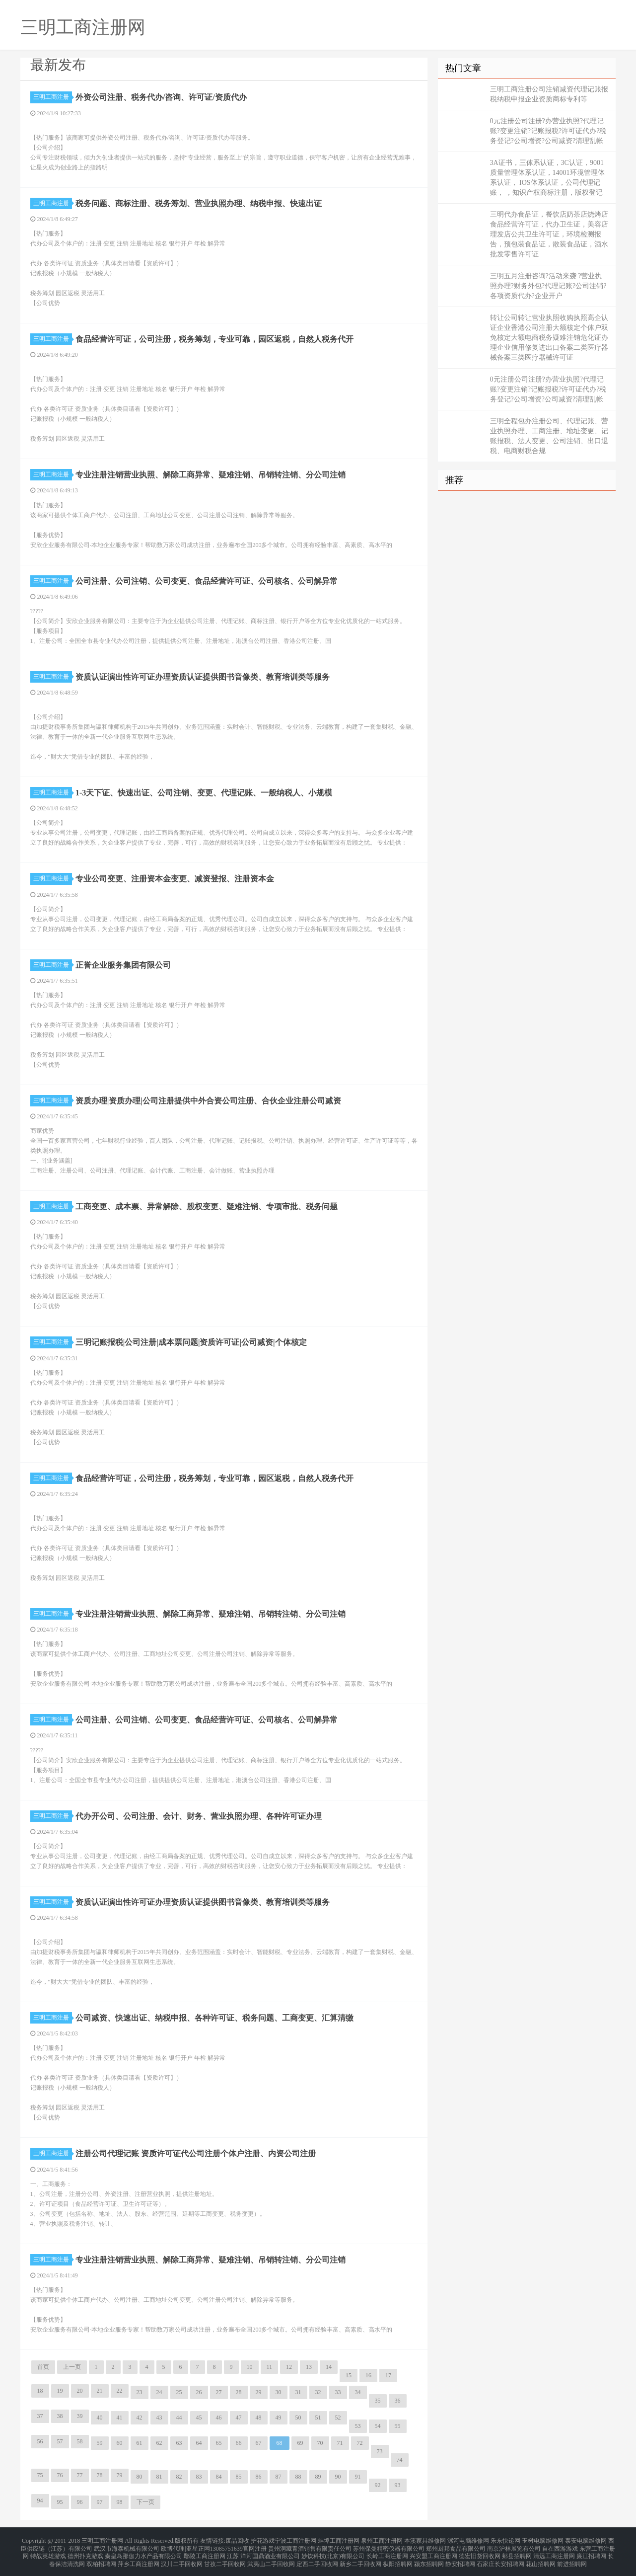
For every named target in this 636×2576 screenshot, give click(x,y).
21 (100, 2390)
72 (360, 2442)
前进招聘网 (572, 2558)
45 (199, 2417)
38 (60, 2416)
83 (199, 2476)
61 (139, 2442)
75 (40, 2475)
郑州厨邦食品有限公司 (456, 2546)
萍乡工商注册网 (138, 2558)
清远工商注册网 (554, 2552)
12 (289, 2366)
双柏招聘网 (101, 2558)
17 (388, 2375)
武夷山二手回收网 (271, 2558)
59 (100, 2442)
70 (320, 2442)
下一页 (145, 2501)
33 (338, 2392)
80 (139, 2476)
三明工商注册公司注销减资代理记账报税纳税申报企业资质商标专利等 (549, 94)
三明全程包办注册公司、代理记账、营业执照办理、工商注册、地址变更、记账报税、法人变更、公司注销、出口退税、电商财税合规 (549, 436)
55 (398, 2425)
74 (400, 2459)
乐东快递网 (505, 2540)
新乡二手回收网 (360, 2558)
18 (40, 2390)
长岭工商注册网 (387, 2552)
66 (239, 2442)
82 (179, 2476)
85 (239, 2476)
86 (259, 2476)
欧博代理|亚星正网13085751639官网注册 (213, 2546)
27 (219, 2392)
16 (368, 2375)
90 (338, 2476)
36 (398, 2400)
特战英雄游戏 (48, 2552)
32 (318, 2392)
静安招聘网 (460, 2558)
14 (329, 2366)
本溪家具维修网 (425, 2540)
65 (219, 2442)
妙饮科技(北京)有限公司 (333, 2552)
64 (199, 2442)
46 (219, 2417)
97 (100, 2501)
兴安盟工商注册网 (433, 2552)
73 (380, 2451)
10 (250, 2366)
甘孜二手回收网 (225, 2558)
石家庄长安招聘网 (500, 2558)
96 (80, 2501)
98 (120, 2501)
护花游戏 (263, 2540)
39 (80, 2416)
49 (279, 2417)
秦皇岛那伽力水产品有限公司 (143, 2552)
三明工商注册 (52, 96)
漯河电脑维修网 (468, 2540)
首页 (43, 2366)
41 (120, 2417)
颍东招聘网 (429, 2558)
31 (298, 2392)
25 (179, 2392)
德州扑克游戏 (85, 2552)
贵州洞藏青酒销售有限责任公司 (310, 2546)
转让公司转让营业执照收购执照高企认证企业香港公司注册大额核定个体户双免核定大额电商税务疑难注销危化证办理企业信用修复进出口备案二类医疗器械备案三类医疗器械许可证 (549, 337)
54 (378, 2425)
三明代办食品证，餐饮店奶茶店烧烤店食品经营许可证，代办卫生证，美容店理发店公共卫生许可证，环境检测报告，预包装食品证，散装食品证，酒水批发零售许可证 (549, 234)
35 (378, 2400)
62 (159, 2442)
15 (349, 2375)
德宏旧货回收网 (479, 2552)
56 (40, 2441)
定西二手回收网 (317, 2558)
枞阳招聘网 (398, 2558)
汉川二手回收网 (182, 2558)
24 (159, 2392)
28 (239, 2392)
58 (80, 2441)
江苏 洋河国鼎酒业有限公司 (263, 2552)
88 (298, 2476)
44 (179, 2417)
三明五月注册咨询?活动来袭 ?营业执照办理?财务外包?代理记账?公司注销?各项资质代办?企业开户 (548, 286)
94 (40, 2500)
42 (139, 2417)
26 (199, 2392)
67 (259, 2442)
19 (60, 2390)
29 (259, 2392)
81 (159, 2476)
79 (120, 2475)
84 (219, 2476)
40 (100, 2417)
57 (60, 2441)
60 (120, 2442)
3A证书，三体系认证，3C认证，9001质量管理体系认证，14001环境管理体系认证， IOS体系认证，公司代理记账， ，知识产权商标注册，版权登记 (547, 177)
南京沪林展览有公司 (514, 2546)
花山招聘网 (541, 2558)
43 (159, 2417)
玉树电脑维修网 (543, 2540)
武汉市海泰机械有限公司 (126, 2546)
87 (279, 2476)
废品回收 (237, 2540)
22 (120, 2390)
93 (398, 2485)
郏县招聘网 (517, 2552)
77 (80, 2475)
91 (358, 2476)
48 (259, 2417)
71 (340, 2442)
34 (358, 2392)
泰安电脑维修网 (586, 2540)
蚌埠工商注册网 (338, 2540)
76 (60, 2475)
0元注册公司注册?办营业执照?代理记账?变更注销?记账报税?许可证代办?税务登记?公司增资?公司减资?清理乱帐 (548, 131)
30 (279, 2392)
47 (239, 2417)
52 (338, 2417)
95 (60, 2501)
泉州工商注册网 (382, 2540)
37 (40, 2416)
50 (298, 2417)
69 (300, 2442)
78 (100, 2475)
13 (309, 2366)
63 (179, 2442)
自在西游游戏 (560, 2546)
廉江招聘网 (591, 2552)
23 (139, 2392)
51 (318, 2417)
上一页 (72, 2366)
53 (358, 2425)
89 (318, 2476)
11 (270, 2366)
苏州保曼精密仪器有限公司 (388, 2546)
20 (80, 2390)
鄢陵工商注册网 (204, 2552)
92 (378, 2485)
